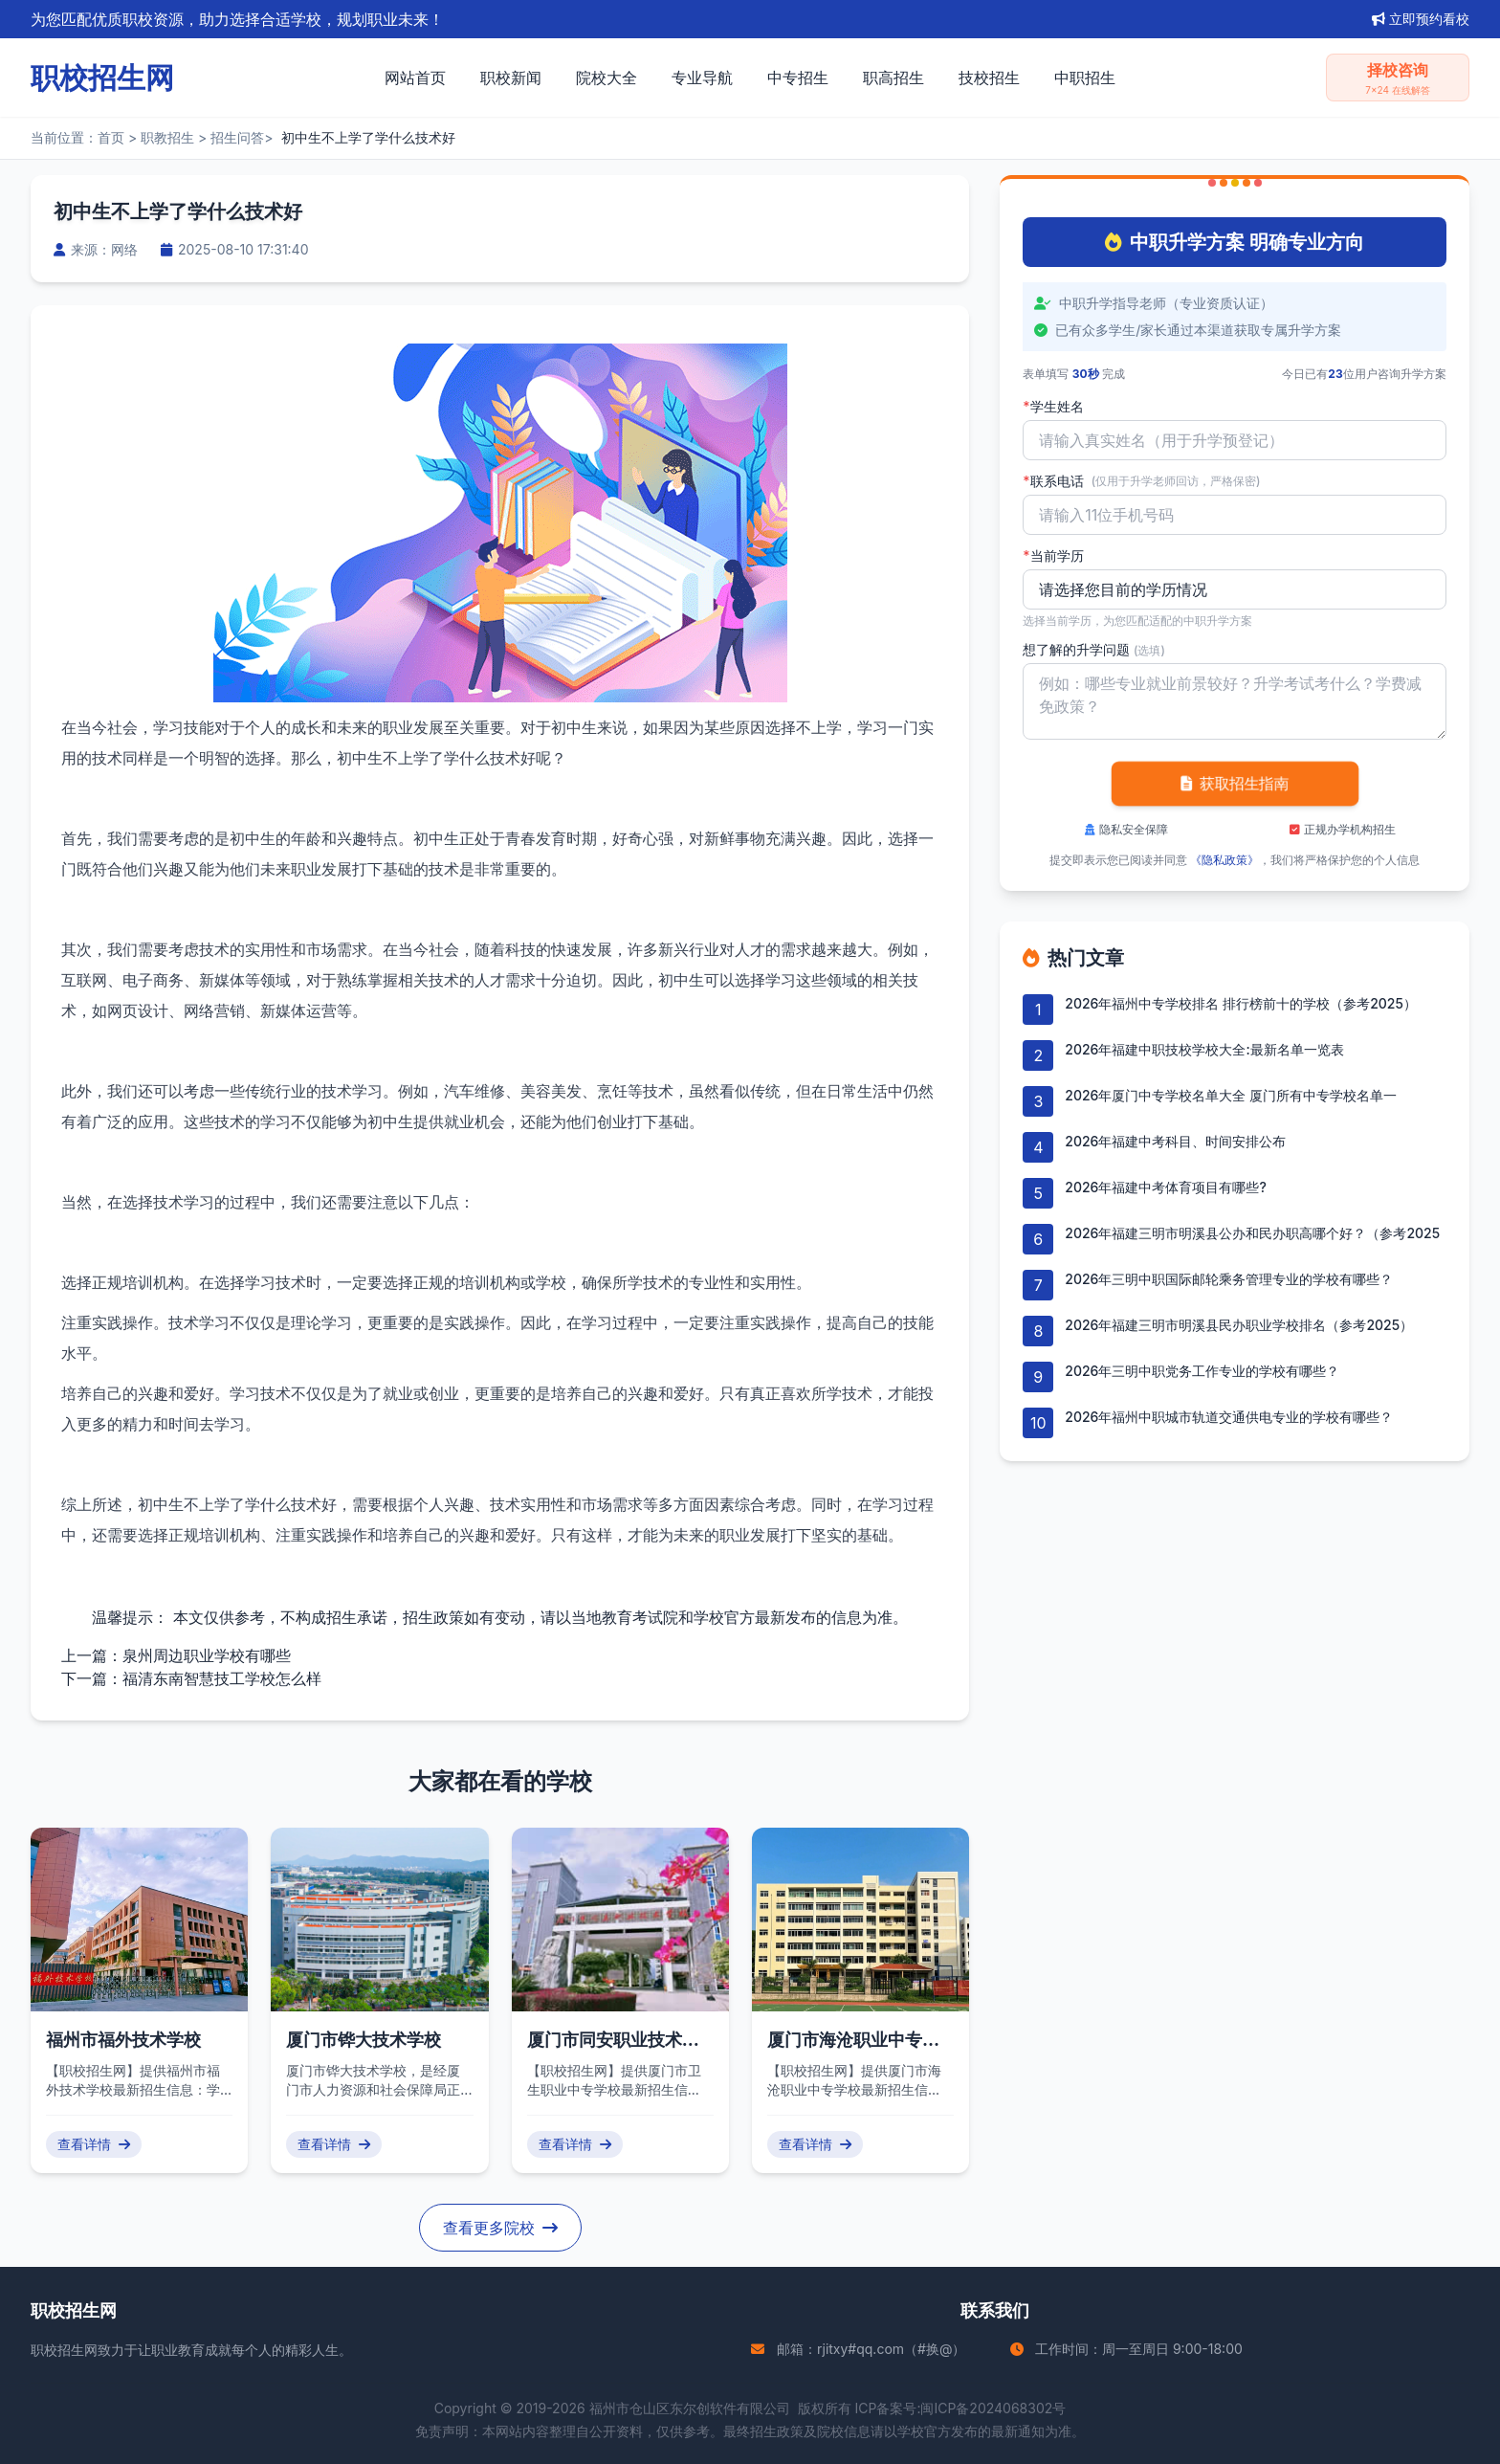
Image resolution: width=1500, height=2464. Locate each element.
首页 (111, 137)
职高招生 (893, 77)
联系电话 (1141, 481)
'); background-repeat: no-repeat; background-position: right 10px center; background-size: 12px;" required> (1234, 589)
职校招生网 (64, 2350)
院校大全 (606, 77)
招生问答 (237, 137)
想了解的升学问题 (1094, 649)
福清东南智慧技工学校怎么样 (221, 1678)
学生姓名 (1053, 406)
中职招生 (1084, 77)
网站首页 (415, 77)
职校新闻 (510, 77)
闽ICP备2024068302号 (993, 2408)
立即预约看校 (1420, 19)
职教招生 (167, 137)
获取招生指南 (1234, 783)
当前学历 (1053, 556)
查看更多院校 (500, 2227)
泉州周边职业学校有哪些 (206, 1655)
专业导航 (702, 77)
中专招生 (797, 77)
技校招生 (989, 77)
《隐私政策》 (1224, 860)
